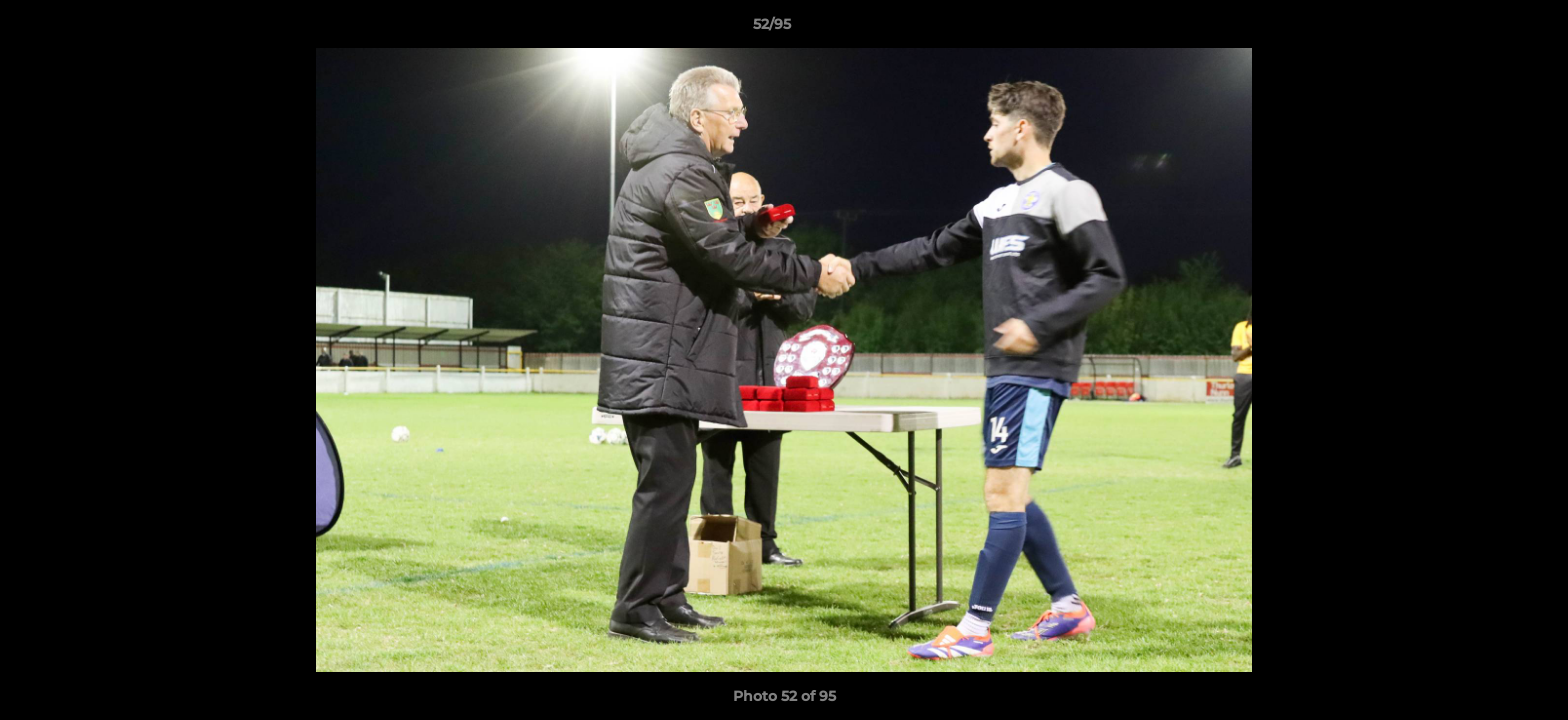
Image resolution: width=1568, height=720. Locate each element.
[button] (1484, 29)
